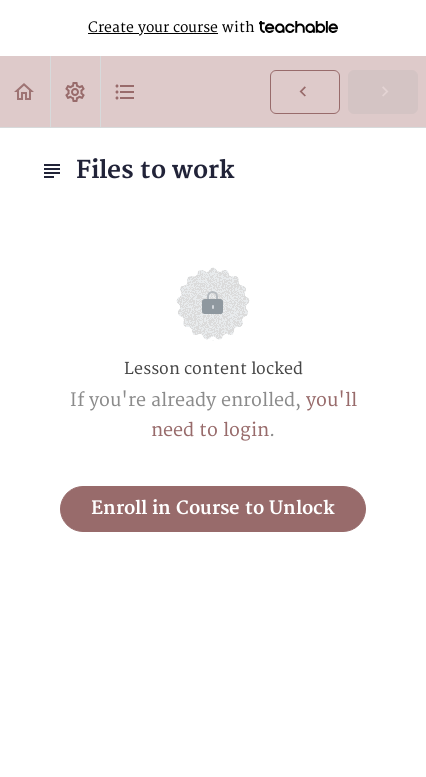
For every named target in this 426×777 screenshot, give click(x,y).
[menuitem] (75, 91)
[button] (25, 91)
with (213, 28)
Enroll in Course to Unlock (213, 508)
